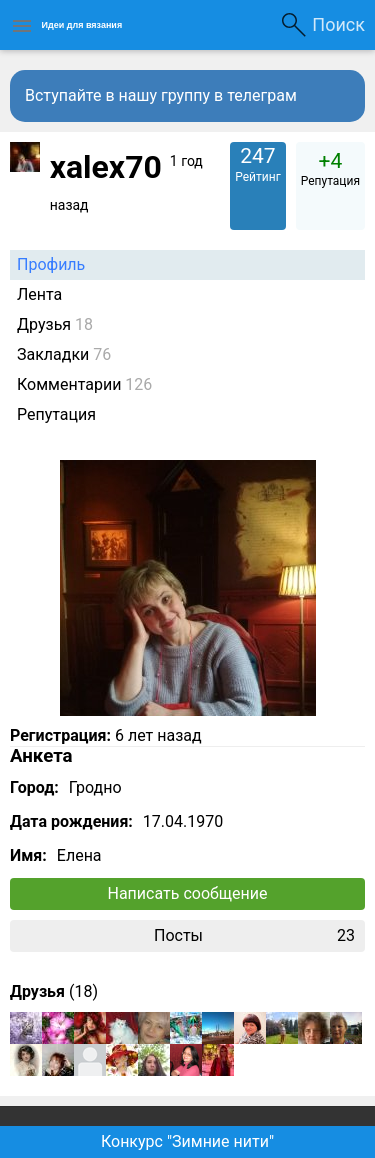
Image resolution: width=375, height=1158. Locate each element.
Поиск (338, 24)
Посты (254, 936)
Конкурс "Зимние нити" (187, 1141)
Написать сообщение (188, 893)
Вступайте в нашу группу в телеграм (161, 95)
